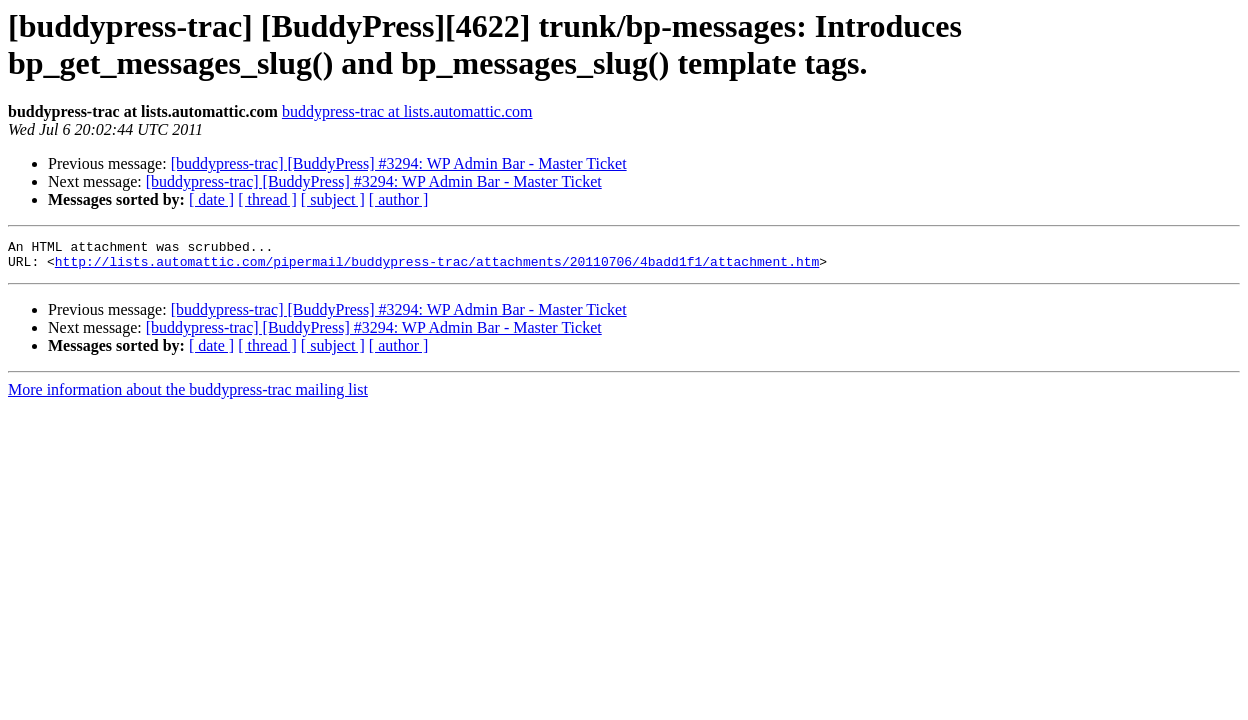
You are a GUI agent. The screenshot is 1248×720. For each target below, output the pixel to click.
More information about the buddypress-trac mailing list (188, 395)
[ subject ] (333, 199)
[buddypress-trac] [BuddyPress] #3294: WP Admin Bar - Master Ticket (399, 163)
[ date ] (211, 199)
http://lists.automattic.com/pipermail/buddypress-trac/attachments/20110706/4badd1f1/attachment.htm (437, 267)
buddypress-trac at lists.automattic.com (407, 111)
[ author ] (399, 199)
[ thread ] (267, 199)
